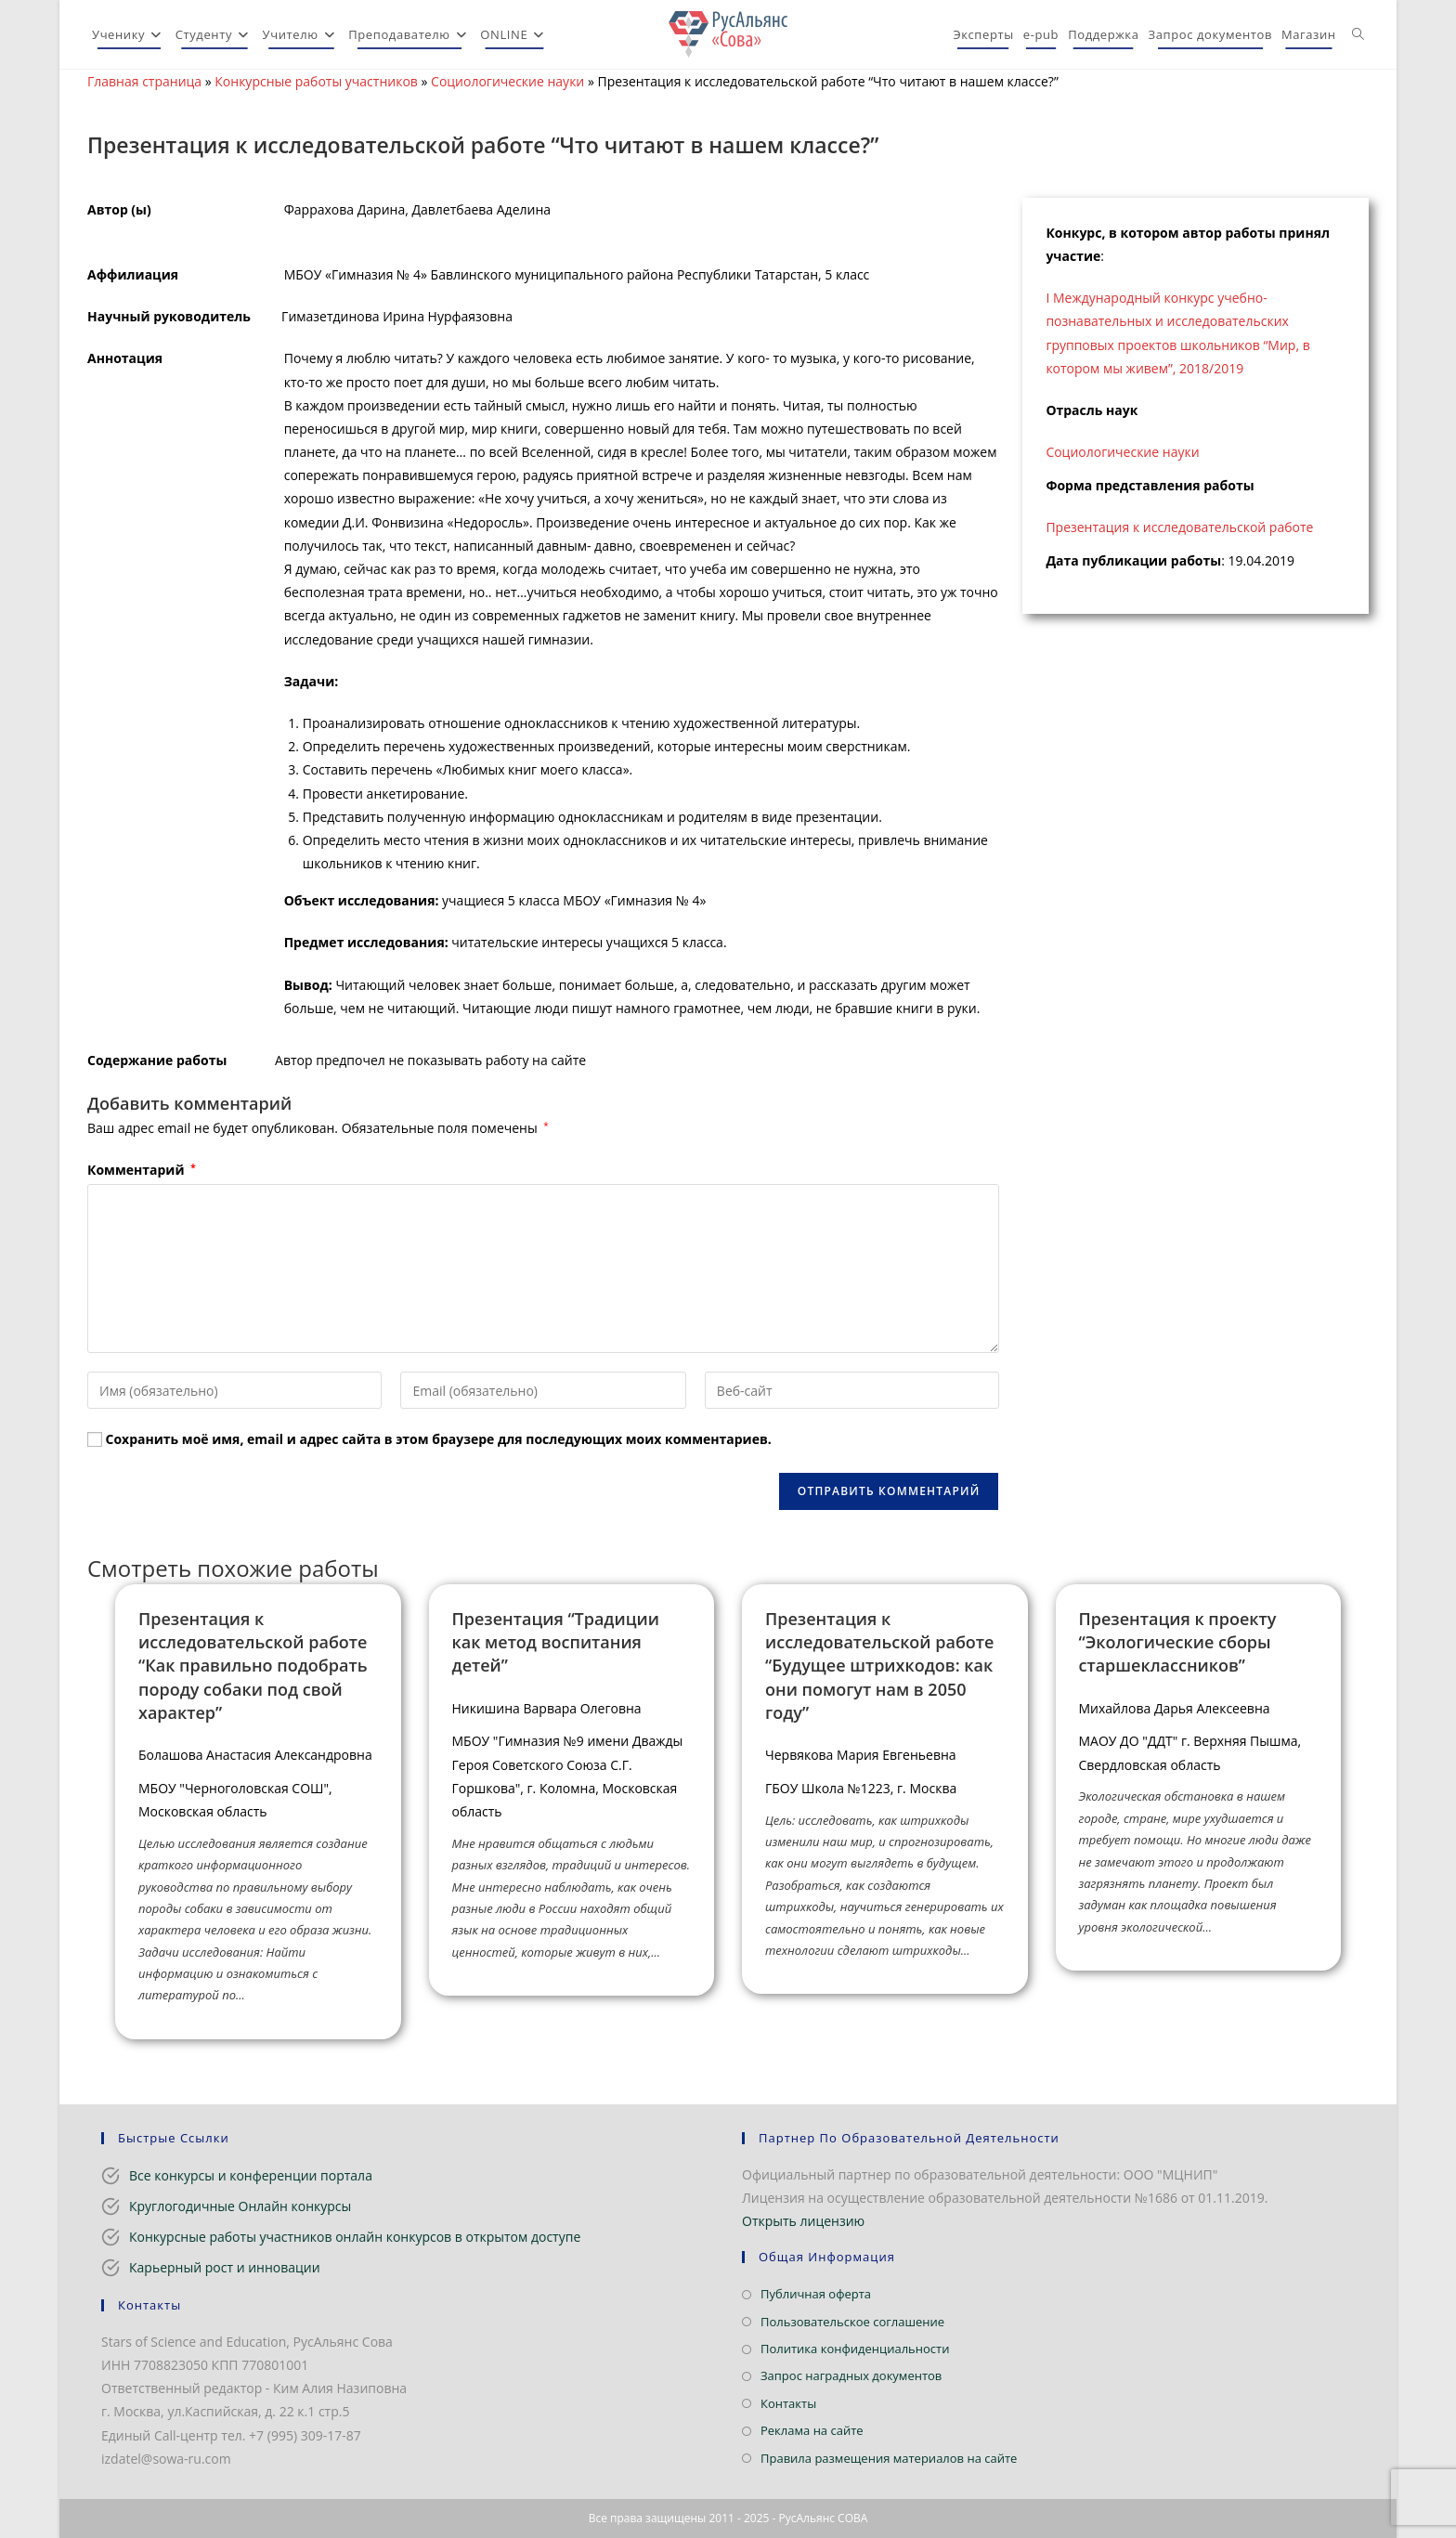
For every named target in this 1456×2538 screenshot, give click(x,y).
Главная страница (144, 81)
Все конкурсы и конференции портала (250, 2175)
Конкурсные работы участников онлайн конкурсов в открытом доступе (354, 2236)
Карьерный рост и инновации (224, 2267)
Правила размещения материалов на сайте (888, 2458)
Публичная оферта (815, 2293)
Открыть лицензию (803, 2221)
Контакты (788, 2403)
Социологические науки (507, 81)
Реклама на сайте (812, 2430)
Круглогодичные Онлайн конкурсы (240, 2206)
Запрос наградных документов (851, 2375)
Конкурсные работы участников (316, 81)
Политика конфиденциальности (854, 2348)
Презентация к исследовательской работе (1179, 527)
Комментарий (141, 1169)
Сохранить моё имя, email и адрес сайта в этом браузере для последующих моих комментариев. (439, 1439)
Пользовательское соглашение (852, 2321)
